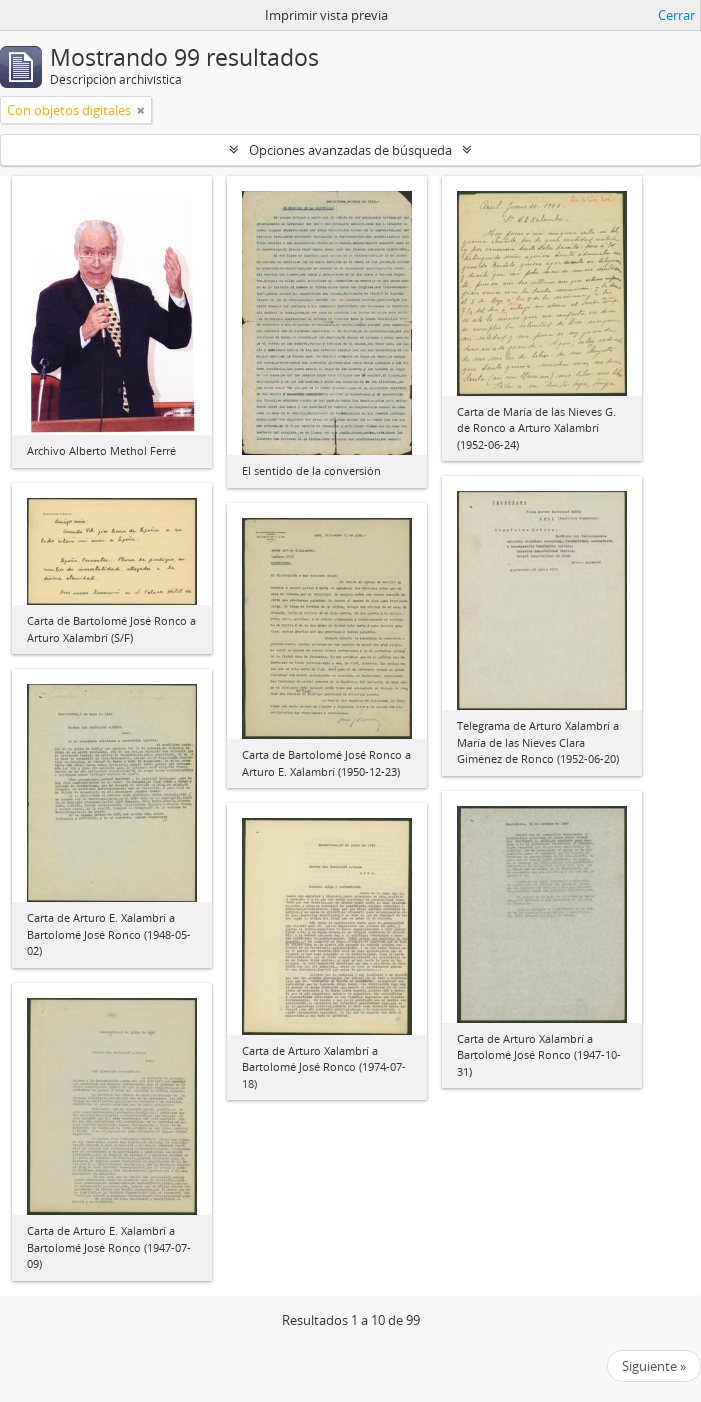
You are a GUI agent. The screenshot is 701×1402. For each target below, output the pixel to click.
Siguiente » (654, 1366)
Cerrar (676, 15)
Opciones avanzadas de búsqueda (350, 150)
